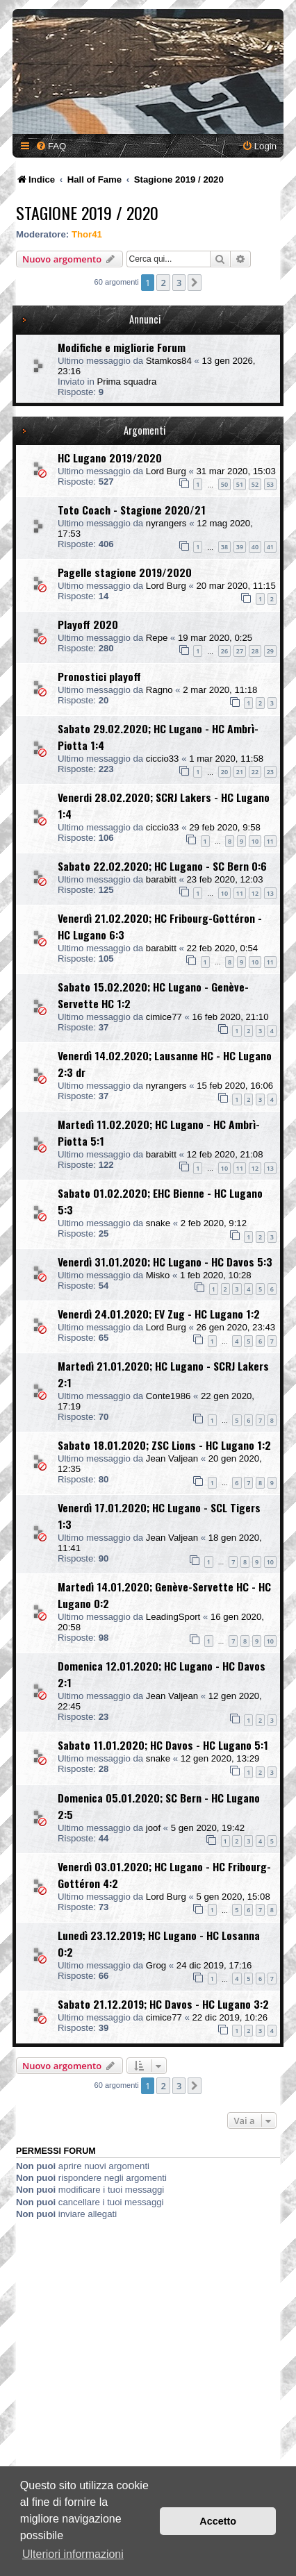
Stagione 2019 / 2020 (87, 212)
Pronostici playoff (99, 676)
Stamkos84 (169, 361)
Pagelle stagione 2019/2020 (125, 572)
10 (255, 841)
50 (224, 484)
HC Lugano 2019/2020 (110, 457)
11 (270, 841)
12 (255, 893)
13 (270, 893)
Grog (156, 1965)
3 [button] (178, 282)
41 (270, 546)
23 (270, 771)
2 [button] (163, 282)
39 (239, 546)
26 (224, 650)
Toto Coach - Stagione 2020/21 (132, 509)
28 (255, 650)
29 (270, 650)
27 (239, 650)
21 (239, 771)
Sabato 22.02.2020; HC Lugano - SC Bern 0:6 (162, 866)
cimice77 (164, 1017)
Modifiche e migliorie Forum (122, 347)
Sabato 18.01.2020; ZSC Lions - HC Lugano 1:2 (164, 1445)
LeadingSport (173, 1617)
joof (153, 1828)
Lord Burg (166, 471)
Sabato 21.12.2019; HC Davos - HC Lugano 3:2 (163, 2004)
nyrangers (166, 523)
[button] (195, 282)
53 (270, 484)
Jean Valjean (172, 1458)
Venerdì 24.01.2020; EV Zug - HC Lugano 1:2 (159, 1313)
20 (224, 771)
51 (239, 484)
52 (255, 484)
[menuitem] (50, 146)
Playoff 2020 (88, 624)
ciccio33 (162, 758)
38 (224, 546)
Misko (158, 1275)
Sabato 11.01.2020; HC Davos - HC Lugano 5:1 (163, 1745)
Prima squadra (126, 381)
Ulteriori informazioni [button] (73, 2554)
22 (255, 771)
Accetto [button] (217, 2521)
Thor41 (87, 234)
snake (158, 1223)
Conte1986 (168, 1396)
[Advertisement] (148, 2375)
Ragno (159, 690)
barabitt (161, 879)
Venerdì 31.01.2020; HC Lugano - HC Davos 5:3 (165, 1261)
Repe (157, 638)
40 (255, 546)
